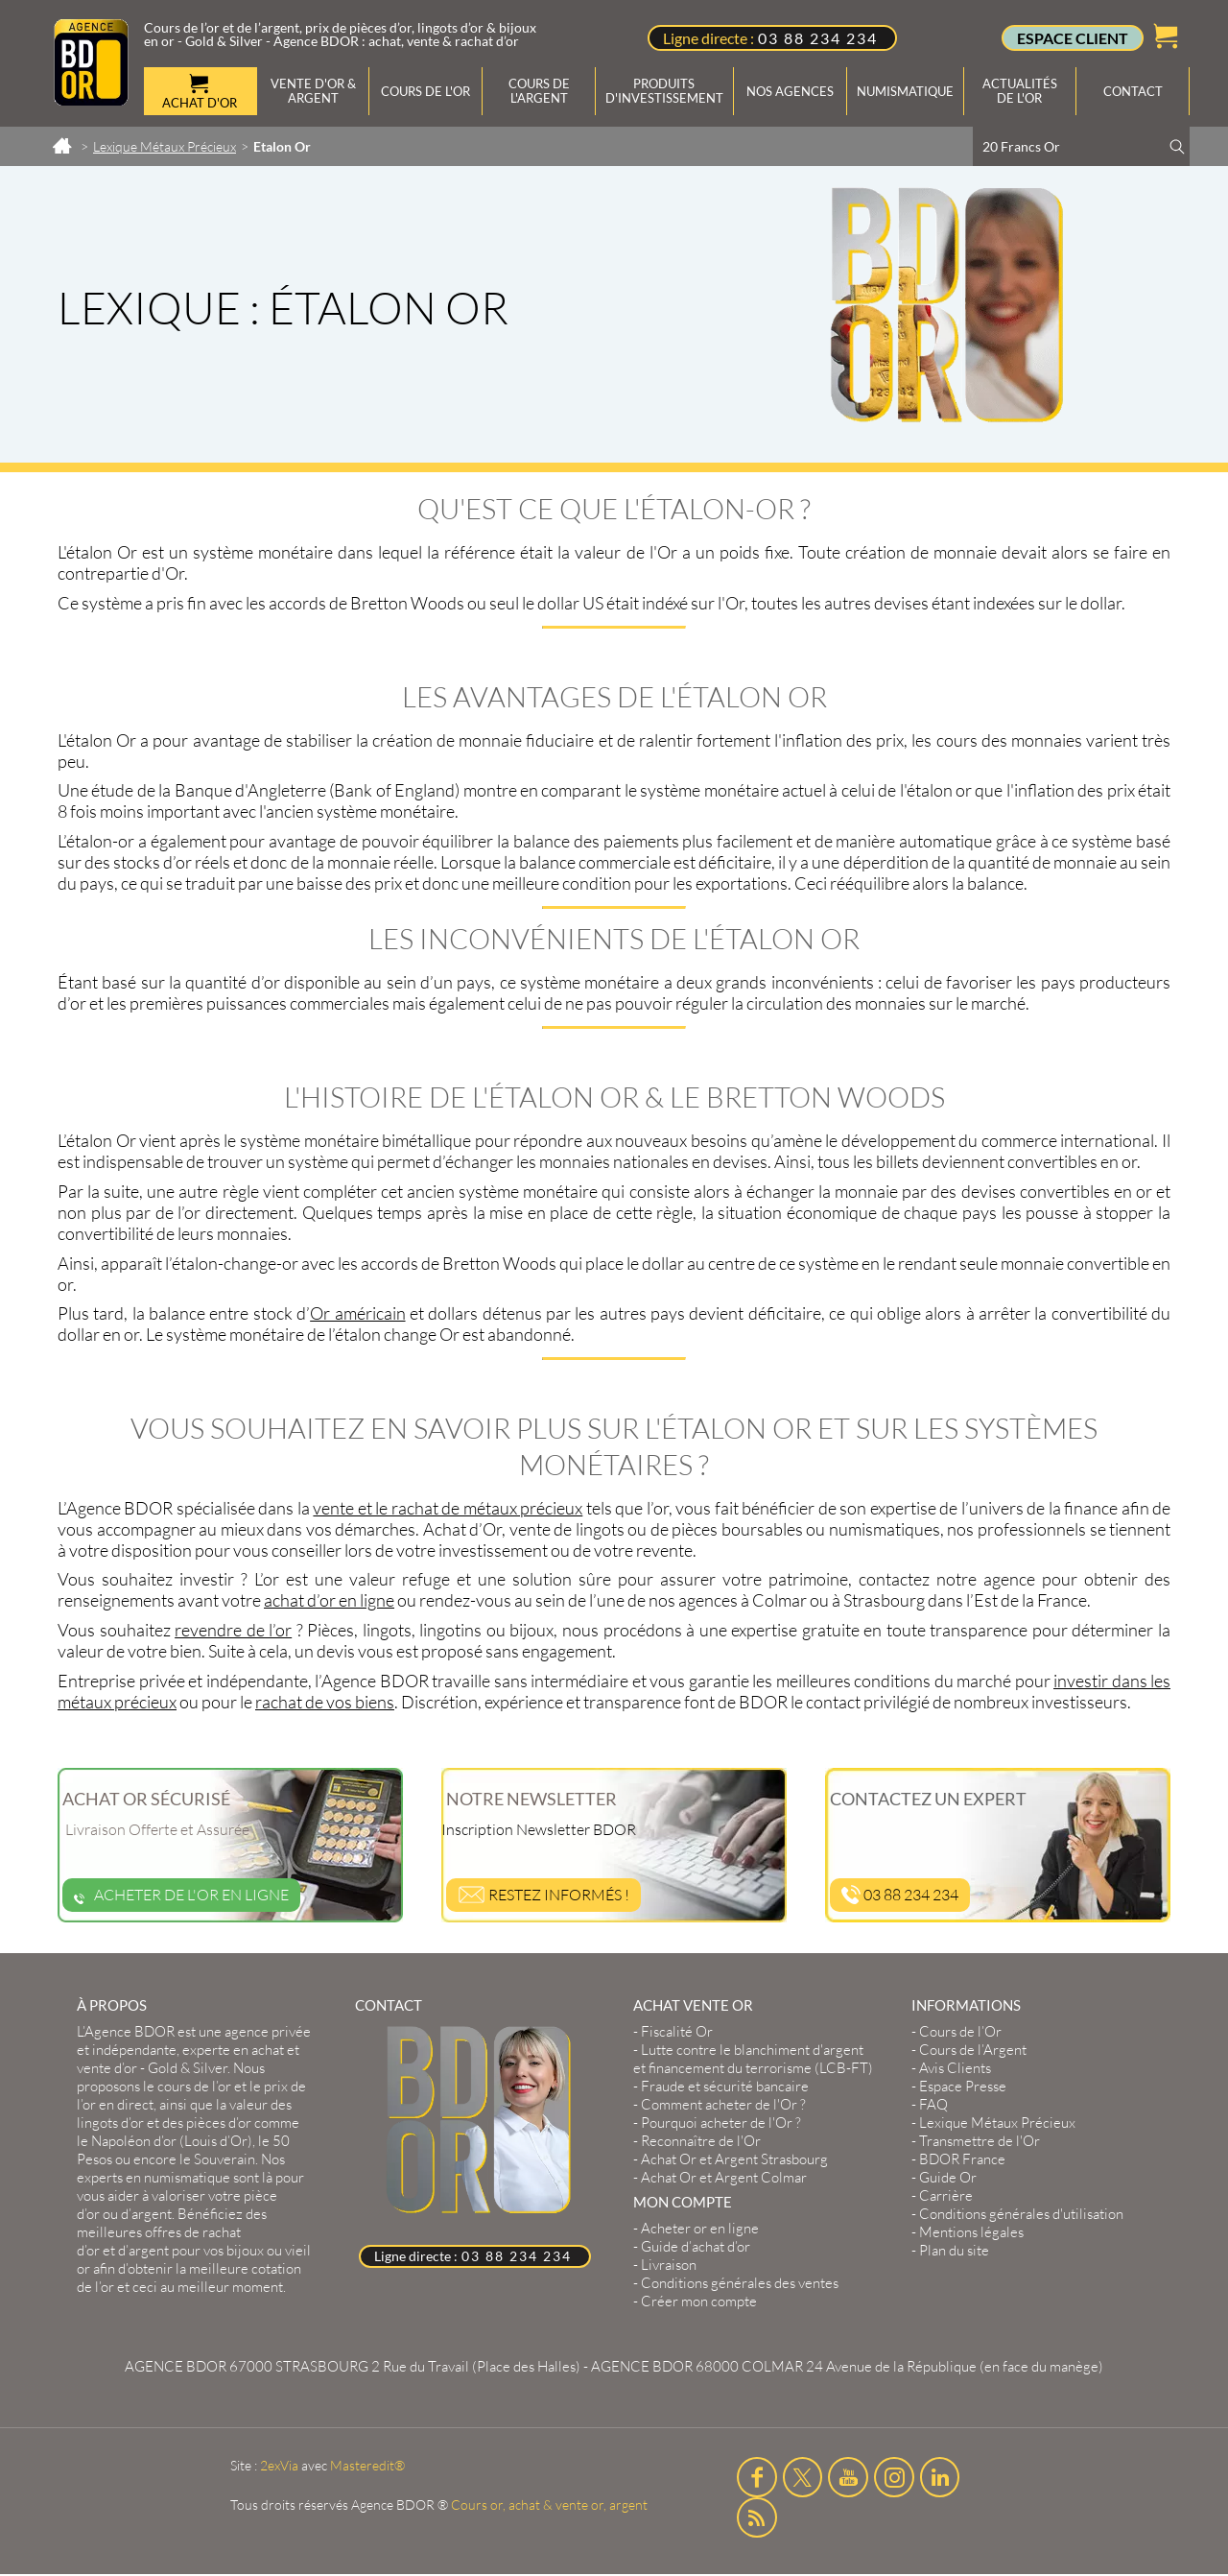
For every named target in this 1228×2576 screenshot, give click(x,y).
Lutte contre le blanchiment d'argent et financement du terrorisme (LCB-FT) (753, 2058)
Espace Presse (962, 2086)
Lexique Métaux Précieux (997, 2122)
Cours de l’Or (960, 2031)
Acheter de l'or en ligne (181, 1894)
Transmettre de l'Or (979, 2141)
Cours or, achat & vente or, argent (549, 2504)
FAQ (933, 2104)
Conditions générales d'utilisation (1021, 2214)
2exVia (279, 2465)
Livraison (669, 2264)
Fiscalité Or (677, 2031)
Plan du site (954, 2250)
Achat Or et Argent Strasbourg (734, 2159)
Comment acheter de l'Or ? (723, 2104)
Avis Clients (955, 2068)
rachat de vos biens (324, 1701)
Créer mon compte (699, 2301)
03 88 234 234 (818, 38)
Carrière (946, 2195)
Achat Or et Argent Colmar (724, 2177)
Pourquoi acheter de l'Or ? (721, 2122)
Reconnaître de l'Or (701, 2141)
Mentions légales (971, 2232)
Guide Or (948, 2177)
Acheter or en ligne (700, 2228)
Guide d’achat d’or (695, 2246)
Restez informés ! (543, 1894)
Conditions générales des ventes (739, 2283)
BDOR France (962, 2159)
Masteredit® (367, 2465)
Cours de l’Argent (973, 2049)
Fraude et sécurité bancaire (725, 2086)
